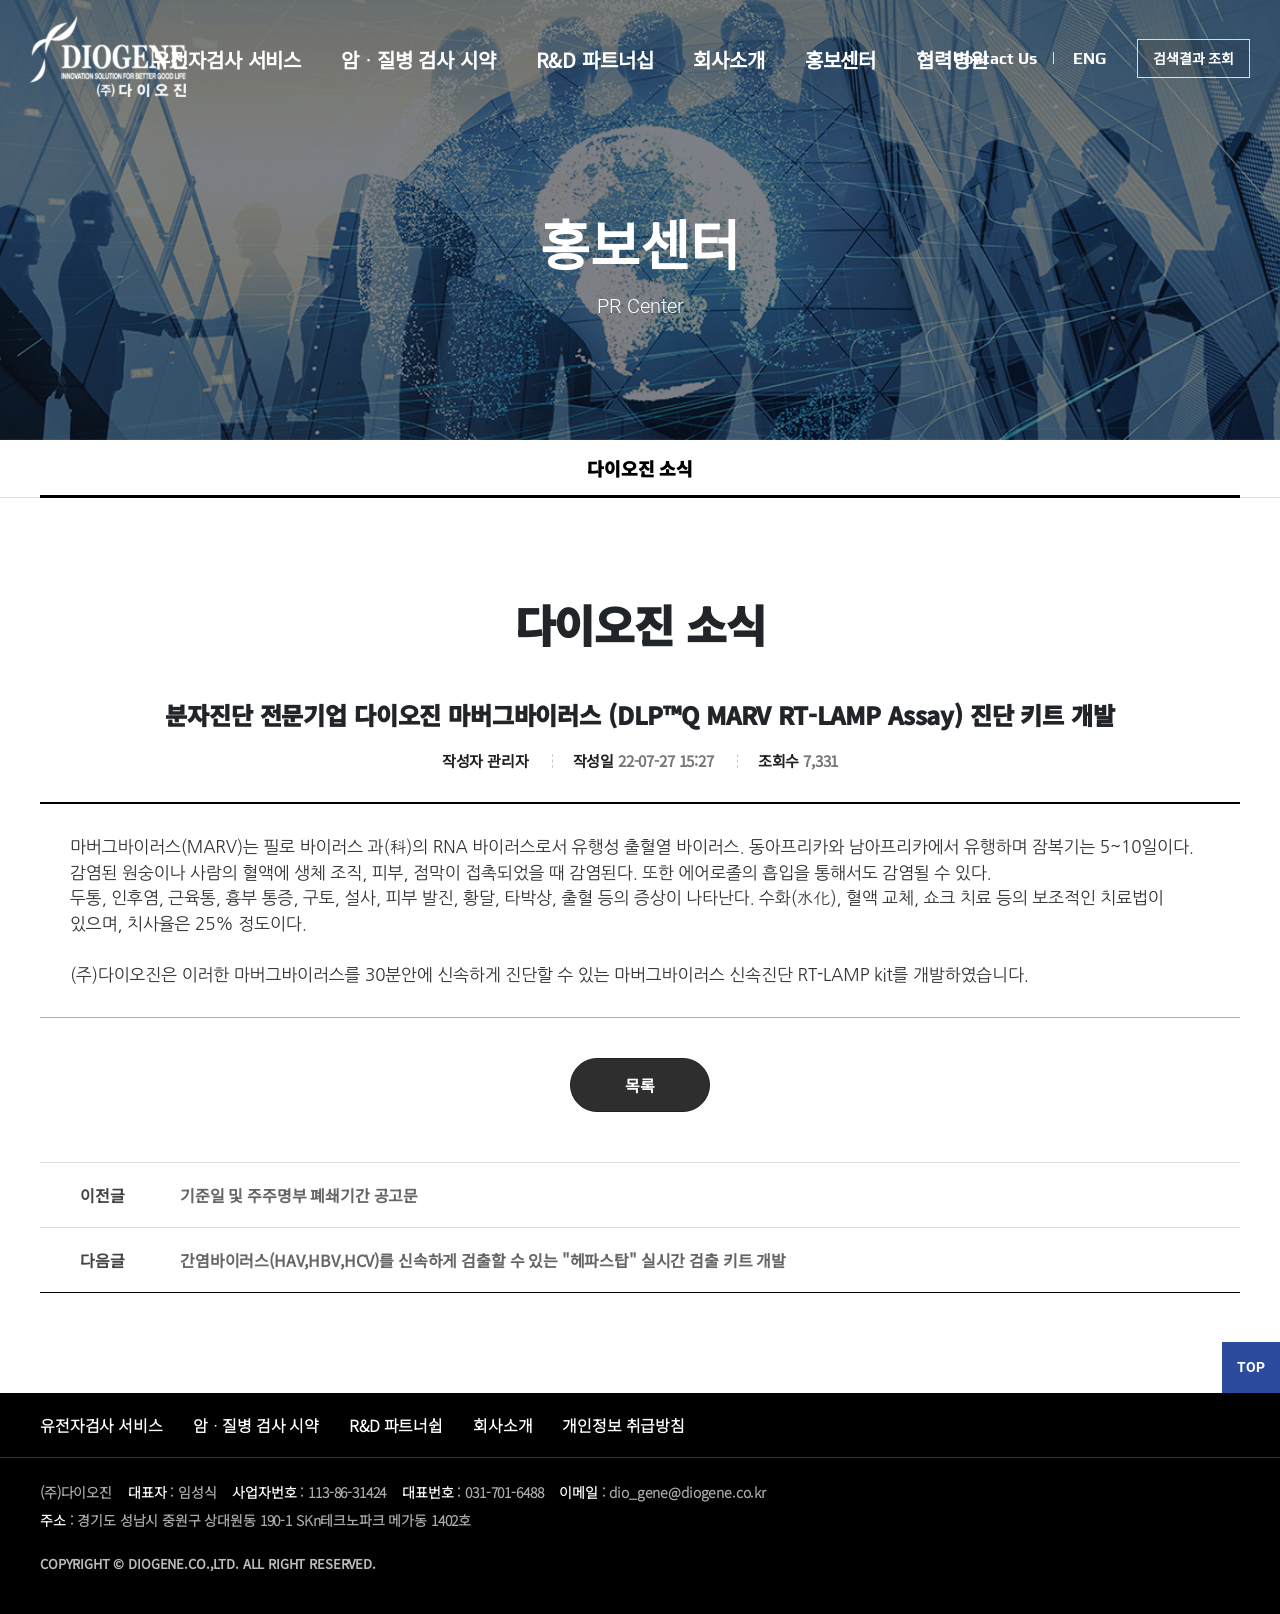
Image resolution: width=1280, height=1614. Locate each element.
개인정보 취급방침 (623, 1425)
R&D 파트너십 (595, 59)
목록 (640, 1085)
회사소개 (728, 59)
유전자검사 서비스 (226, 59)
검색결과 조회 (1193, 58)
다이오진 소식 (640, 468)
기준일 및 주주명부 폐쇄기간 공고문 (249, 1195)
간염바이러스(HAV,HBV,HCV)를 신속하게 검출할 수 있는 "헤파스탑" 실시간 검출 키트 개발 (433, 1260)
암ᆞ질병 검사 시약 (418, 59)
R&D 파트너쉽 (396, 1425)
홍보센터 (840, 59)
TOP (1251, 1367)
